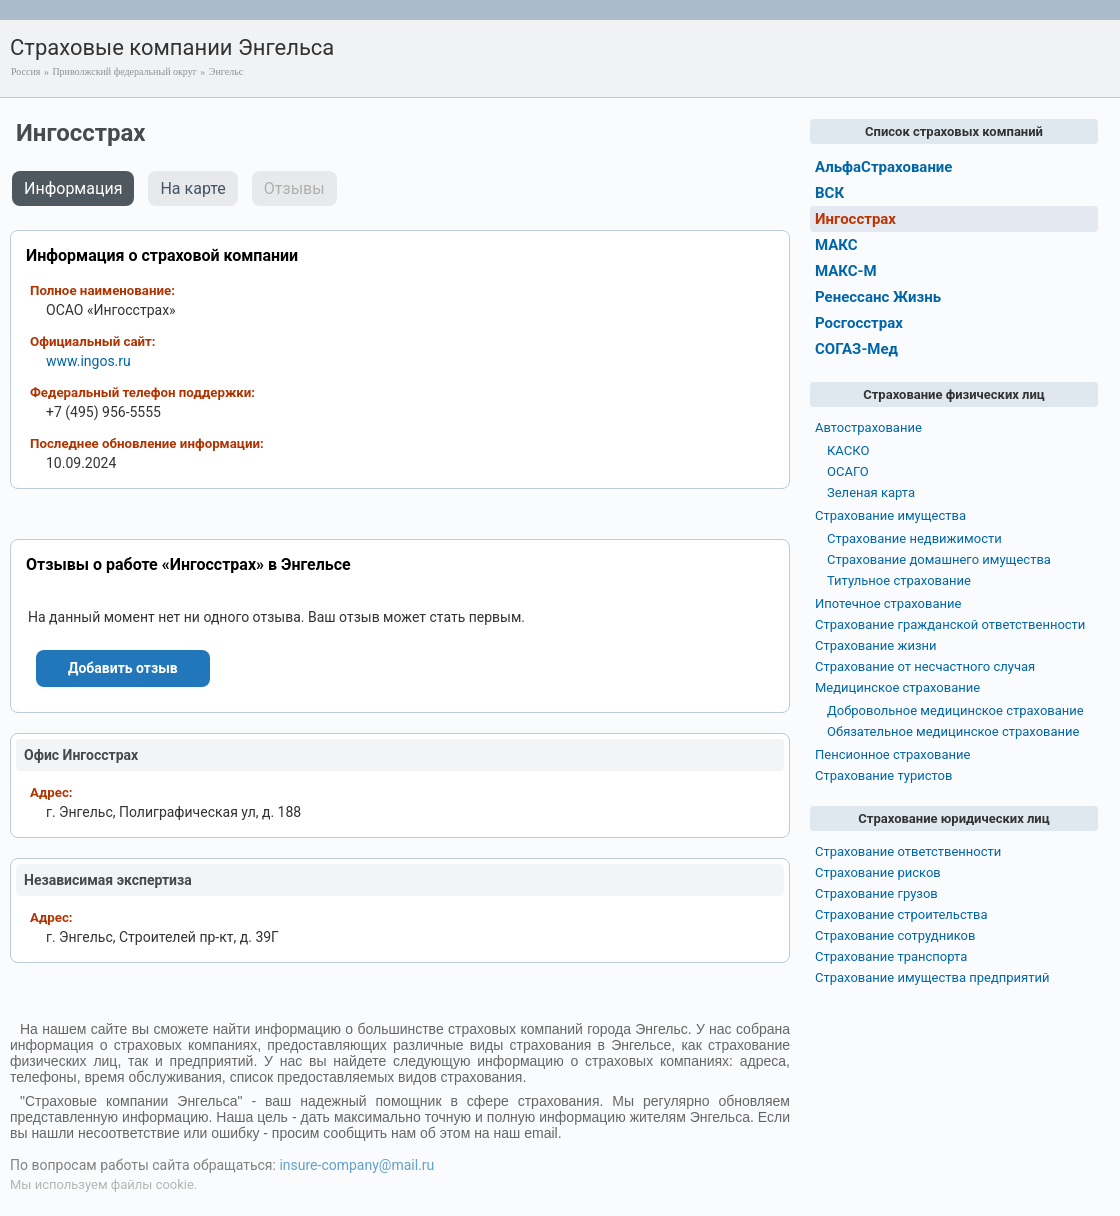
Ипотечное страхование (888, 603)
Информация (73, 188)
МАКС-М (846, 271)
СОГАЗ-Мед (856, 349)
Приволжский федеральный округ (124, 71)
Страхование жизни (876, 645)
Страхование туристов (883, 775)
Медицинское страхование (897, 687)
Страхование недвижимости (914, 538)
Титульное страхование (899, 580)
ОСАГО (848, 471)
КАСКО (848, 450)
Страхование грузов (876, 893)
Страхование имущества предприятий (932, 977)
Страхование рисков (878, 872)
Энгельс (226, 71)
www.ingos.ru (88, 361)
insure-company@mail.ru (356, 1165)
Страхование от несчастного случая (925, 666)
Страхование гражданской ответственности (950, 624)
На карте (192, 188)
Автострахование (868, 427)
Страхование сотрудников (895, 935)
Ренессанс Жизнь (878, 297)
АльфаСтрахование (883, 167)
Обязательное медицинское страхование (953, 731)
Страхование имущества (890, 515)
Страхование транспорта (891, 956)
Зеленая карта (871, 492)
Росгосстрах (859, 323)
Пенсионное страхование (892, 754)
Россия (25, 71)
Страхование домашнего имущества (939, 559)
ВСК (829, 193)
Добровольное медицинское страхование (955, 710)
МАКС (836, 245)
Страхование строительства (901, 914)
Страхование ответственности (908, 851)
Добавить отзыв (123, 668)
